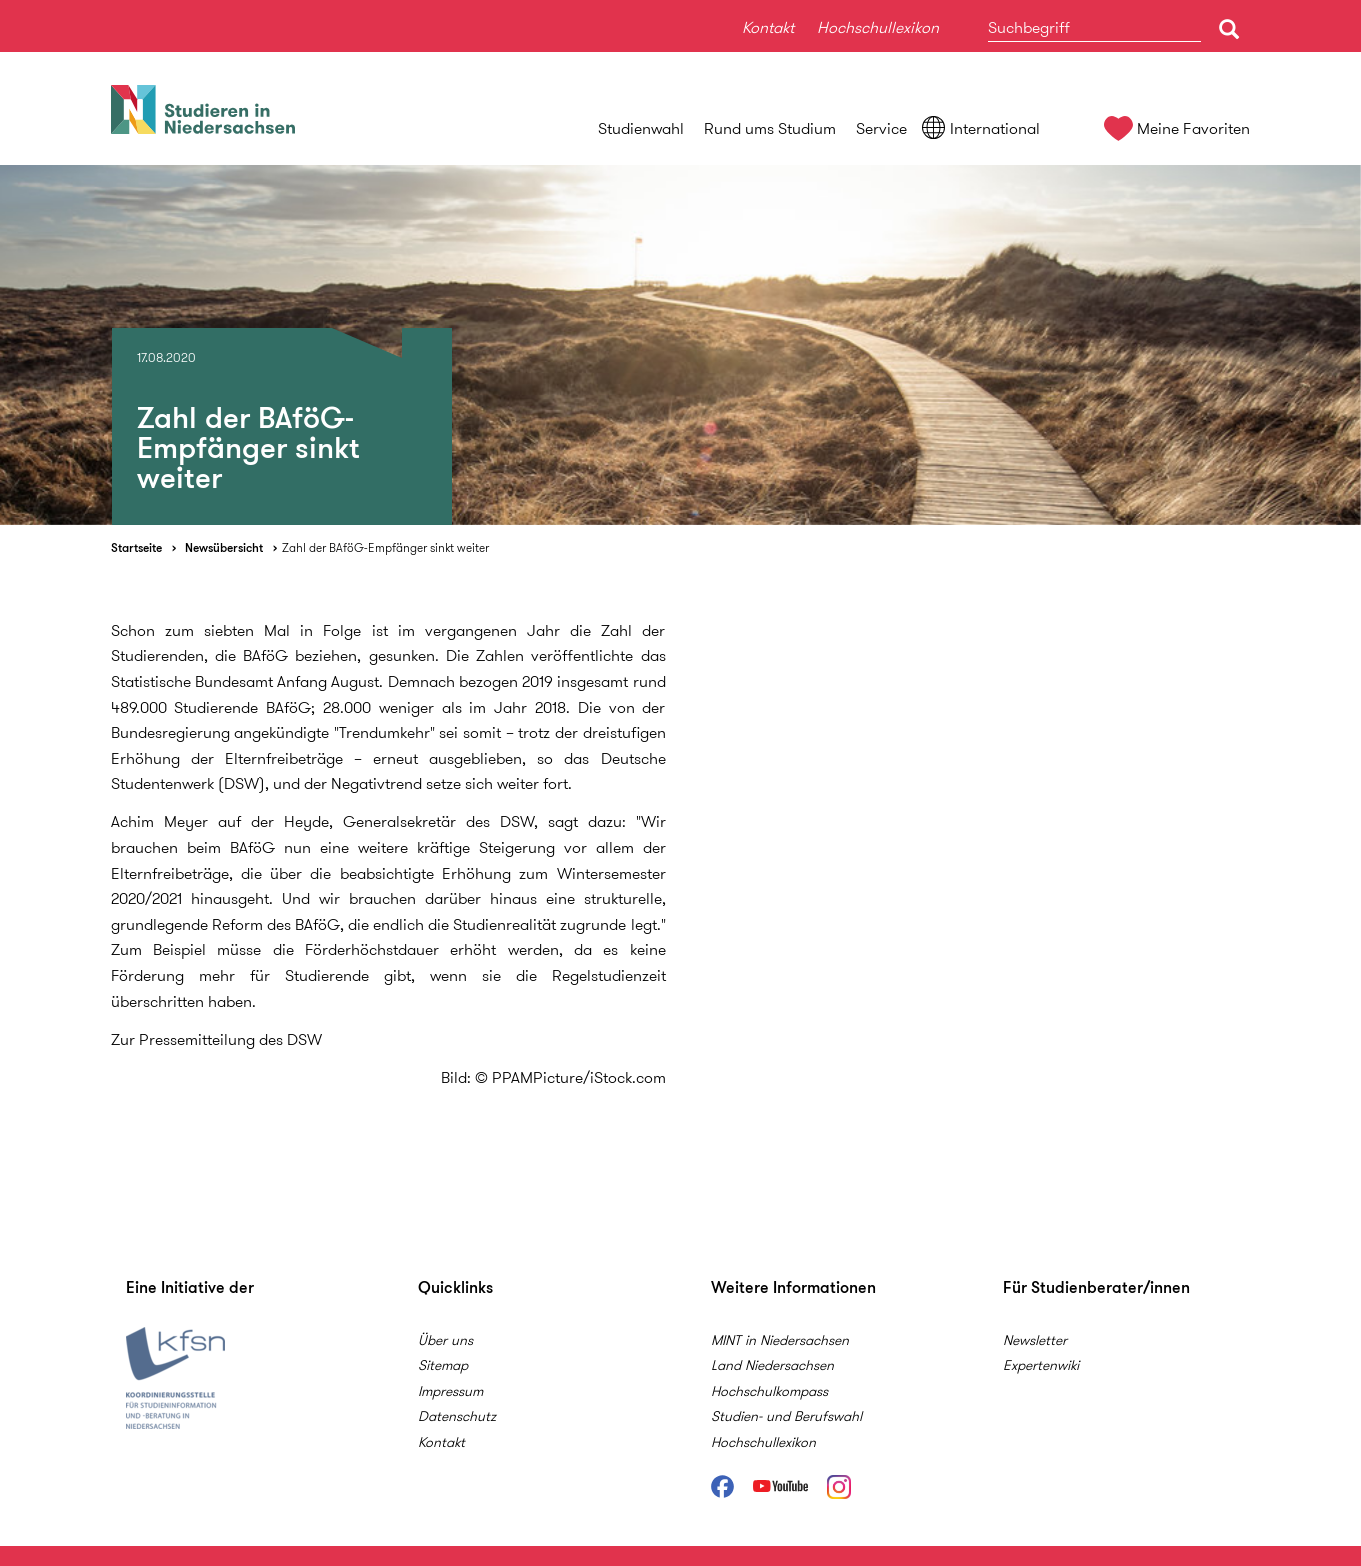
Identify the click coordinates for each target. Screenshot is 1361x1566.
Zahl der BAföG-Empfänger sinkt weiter (385, 547)
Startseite (136, 547)
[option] (680, 345)
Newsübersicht (224, 547)
